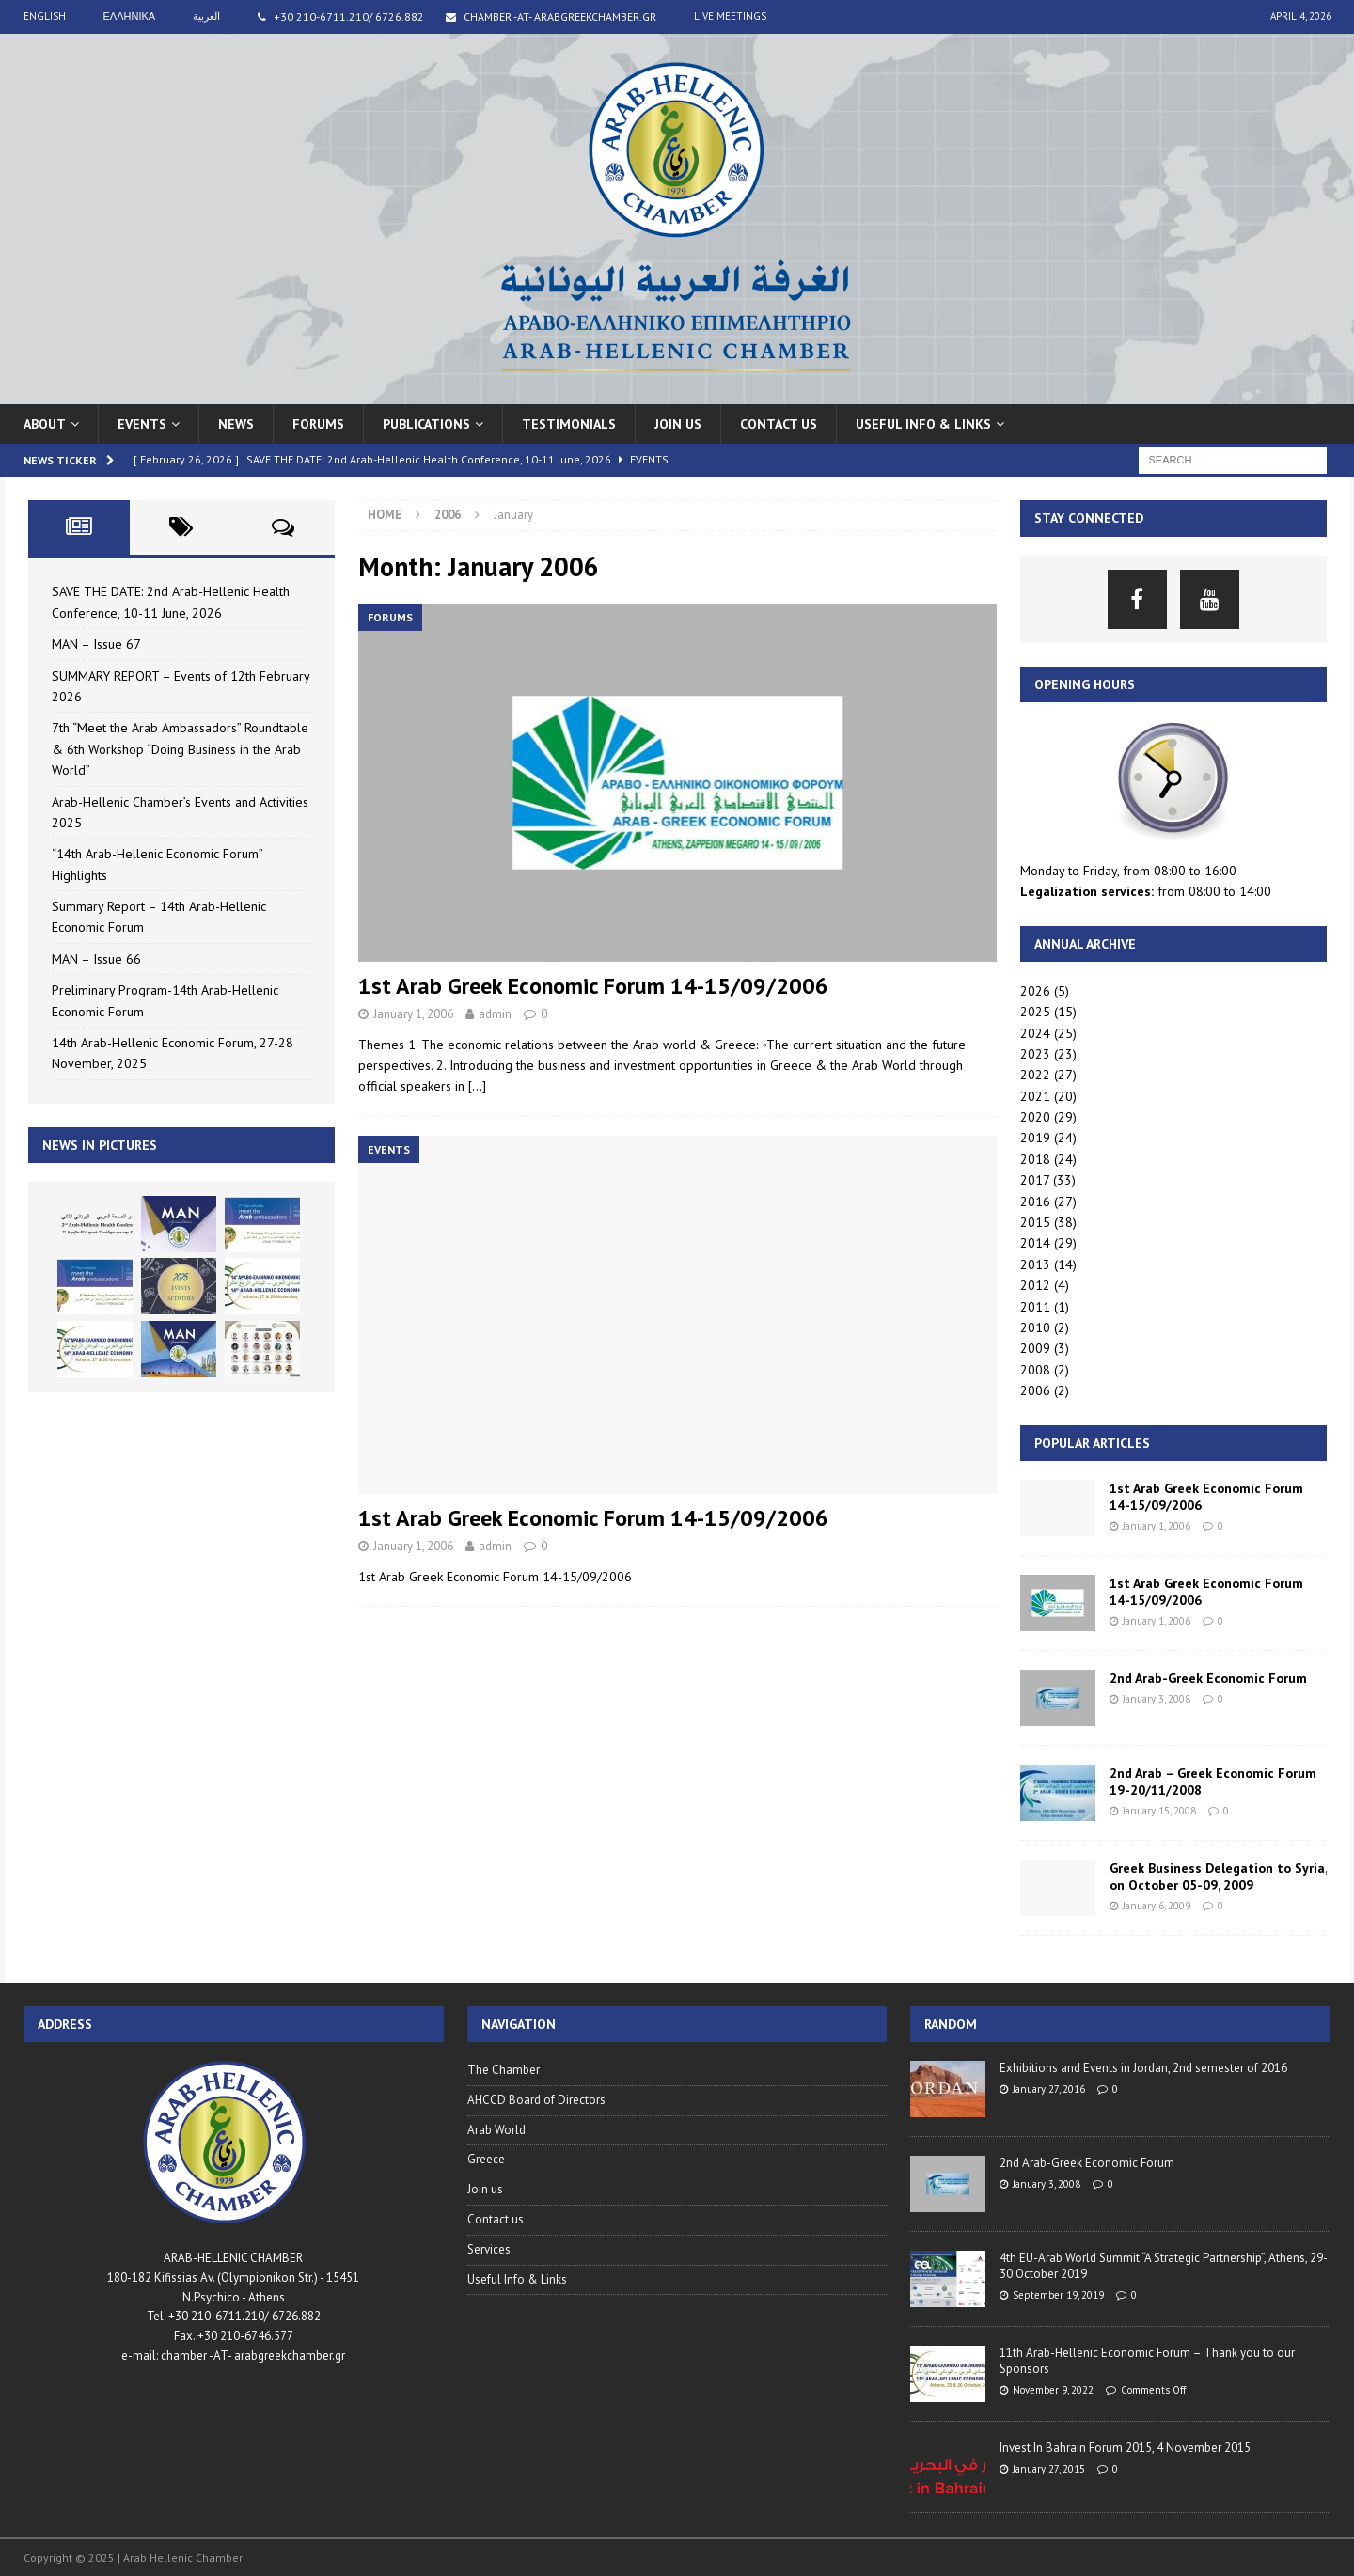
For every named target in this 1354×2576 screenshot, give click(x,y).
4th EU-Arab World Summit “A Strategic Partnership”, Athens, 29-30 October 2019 (1164, 2266)
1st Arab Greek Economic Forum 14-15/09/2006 (593, 985)
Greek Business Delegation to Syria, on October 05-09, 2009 (1218, 1876)
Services (489, 2249)
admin (495, 1014)
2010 (1035, 1327)
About (45, 424)
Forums (318, 424)
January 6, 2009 (1156, 1905)
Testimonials (569, 424)
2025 (1035, 1011)
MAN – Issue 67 (96, 644)
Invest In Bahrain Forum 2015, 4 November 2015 (1125, 2448)
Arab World (496, 2130)
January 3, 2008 (1156, 1698)
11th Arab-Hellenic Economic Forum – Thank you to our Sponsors (1147, 2361)
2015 (1035, 1222)
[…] (477, 1085)
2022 (1035, 1074)
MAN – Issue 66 (96, 958)
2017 (1034, 1179)
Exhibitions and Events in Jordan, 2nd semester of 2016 (1143, 2068)
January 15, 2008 (1159, 1810)
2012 (1035, 1285)
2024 (1035, 1033)
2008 (1035, 1369)
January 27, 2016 (1049, 2089)
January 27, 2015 (1049, 2468)
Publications (426, 424)
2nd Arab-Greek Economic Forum (1208, 1678)
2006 (1035, 1390)
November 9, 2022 (1053, 2389)
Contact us (778, 424)
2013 (1035, 1264)
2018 (1035, 1159)
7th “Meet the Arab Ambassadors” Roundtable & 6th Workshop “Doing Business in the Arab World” (180, 748)
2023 (1035, 1053)
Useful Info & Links (517, 2279)
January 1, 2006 (413, 1014)
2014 (1035, 1242)
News (236, 424)
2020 (1035, 1116)
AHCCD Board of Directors (536, 2100)
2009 (1035, 1348)
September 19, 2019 (1058, 2294)
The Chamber (503, 2070)
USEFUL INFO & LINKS (923, 424)
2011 (1035, 1306)
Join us (677, 424)
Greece (486, 2159)
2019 (1035, 1137)
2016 (1035, 1201)
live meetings (730, 16)
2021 (1035, 1096)
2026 (1035, 990)
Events (142, 424)
